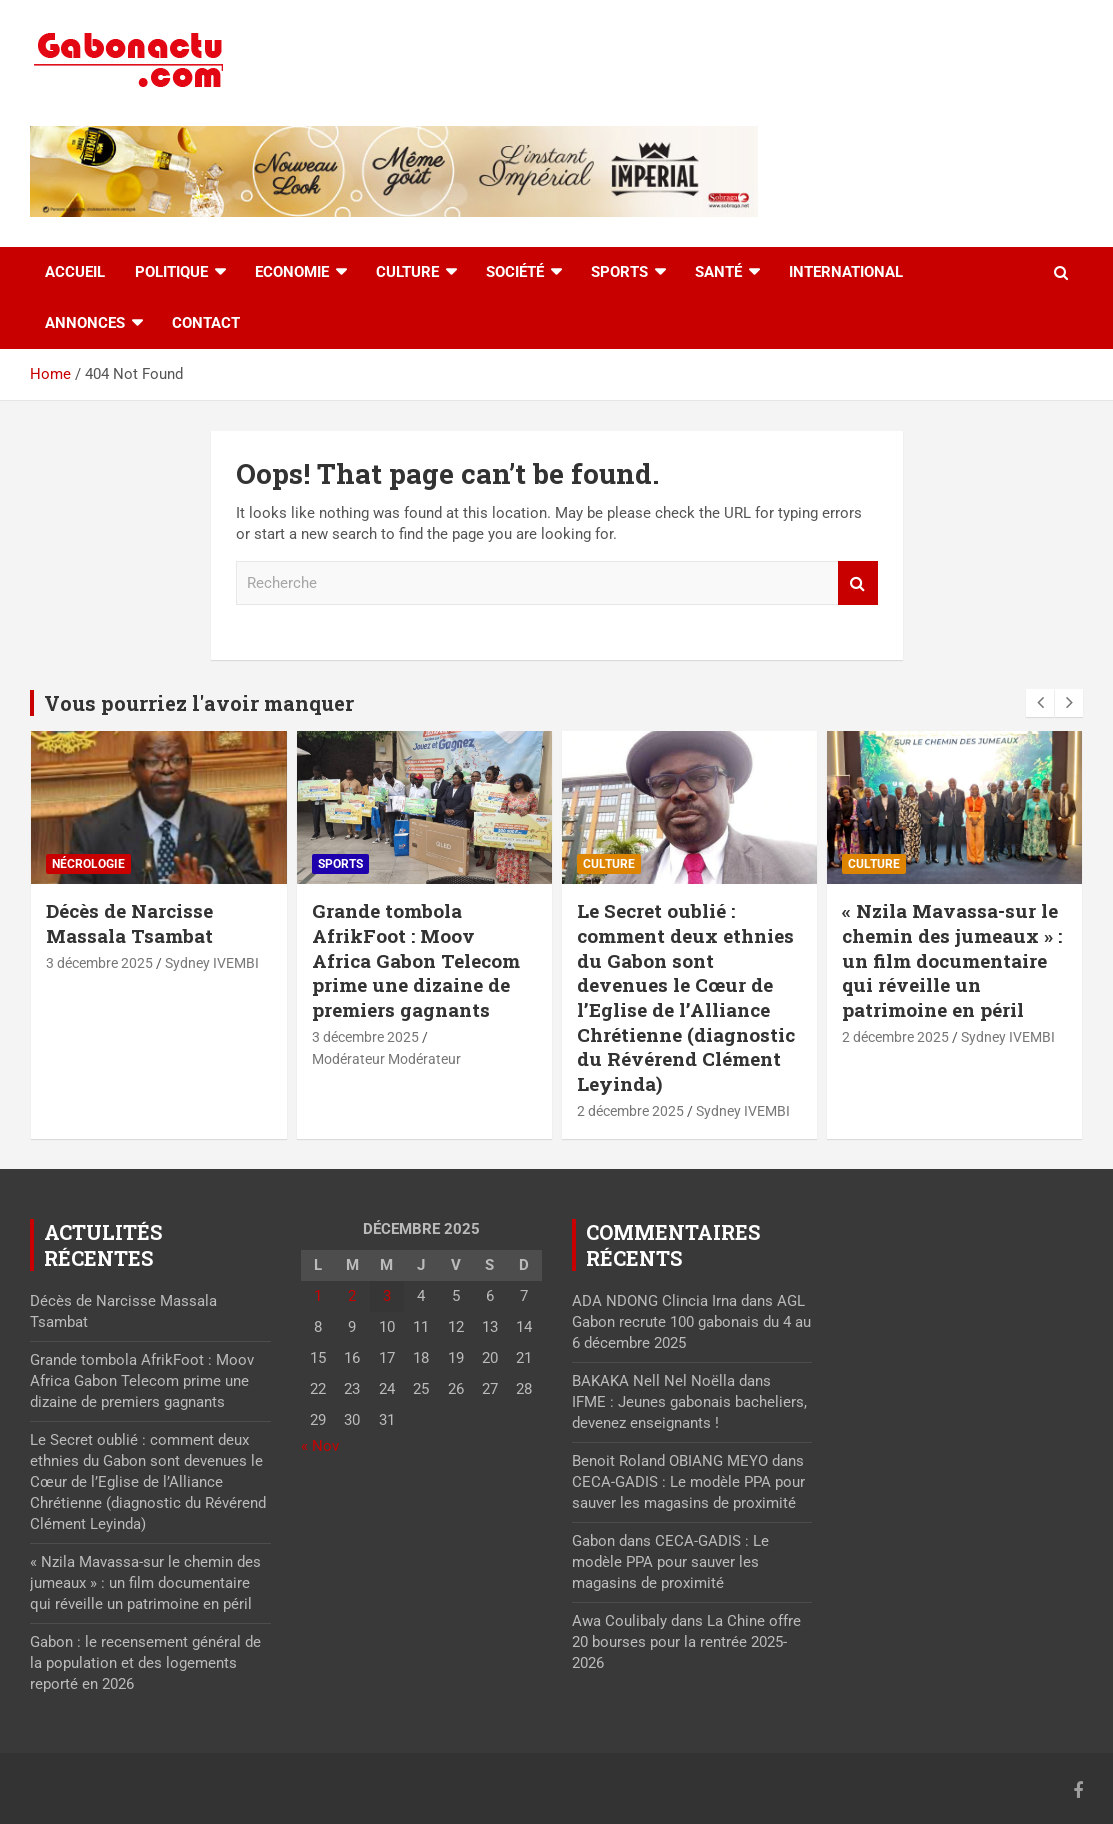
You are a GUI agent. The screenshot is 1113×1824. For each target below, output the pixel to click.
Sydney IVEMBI (212, 963)
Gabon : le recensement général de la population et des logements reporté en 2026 (145, 1663)
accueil (75, 272)
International (846, 272)
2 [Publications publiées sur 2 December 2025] (352, 1296)
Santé (718, 272)
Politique (171, 272)
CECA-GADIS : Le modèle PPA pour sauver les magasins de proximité (670, 1562)
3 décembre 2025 (99, 963)
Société (515, 272)
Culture (407, 272)
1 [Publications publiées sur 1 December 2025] (318, 1296)
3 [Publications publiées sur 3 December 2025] (387, 1296)
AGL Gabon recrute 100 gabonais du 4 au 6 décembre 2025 (691, 1322)
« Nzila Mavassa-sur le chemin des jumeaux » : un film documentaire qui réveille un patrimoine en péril (952, 960)
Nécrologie (88, 864)
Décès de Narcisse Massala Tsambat (129, 923)
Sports (619, 272)
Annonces (85, 323)
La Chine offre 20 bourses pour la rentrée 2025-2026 (686, 1642)
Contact (206, 323)
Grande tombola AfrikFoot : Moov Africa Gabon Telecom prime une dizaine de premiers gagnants (416, 960)
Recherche (858, 583)
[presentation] (1040, 703)
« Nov (320, 1446)
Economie (292, 272)
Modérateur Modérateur (386, 1059)
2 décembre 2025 (630, 1111)
